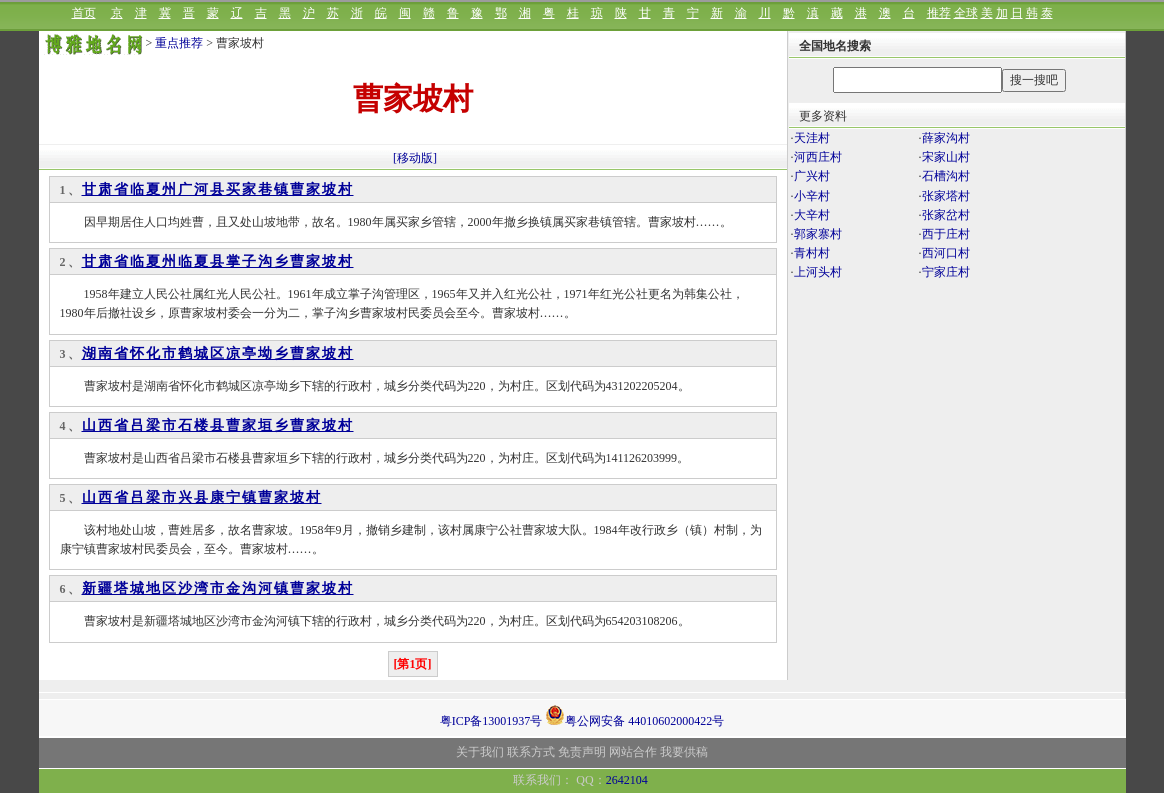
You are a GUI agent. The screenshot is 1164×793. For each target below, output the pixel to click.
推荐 (939, 13)
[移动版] (415, 158)
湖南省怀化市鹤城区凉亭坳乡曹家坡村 (218, 353)
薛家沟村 (946, 138)
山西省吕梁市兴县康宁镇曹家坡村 (202, 497)
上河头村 (818, 272)
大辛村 (812, 215)
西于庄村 (946, 234)
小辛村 (812, 196)
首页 (84, 13)
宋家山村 (946, 157)
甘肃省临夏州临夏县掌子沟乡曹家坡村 (218, 261)
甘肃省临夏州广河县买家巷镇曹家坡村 (218, 189)
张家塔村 (946, 196)
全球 (966, 13)
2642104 (627, 780)
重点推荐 (179, 43)
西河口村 (946, 253)
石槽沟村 (946, 176)
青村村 (812, 253)
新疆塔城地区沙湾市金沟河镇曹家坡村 (218, 588)
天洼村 (812, 138)
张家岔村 (946, 215)
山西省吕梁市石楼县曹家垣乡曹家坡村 (218, 425)
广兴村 (812, 176)
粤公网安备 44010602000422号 (634, 715)
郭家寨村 (818, 234)
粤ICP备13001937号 (491, 721)
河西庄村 (818, 157)
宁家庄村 (946, 272)
